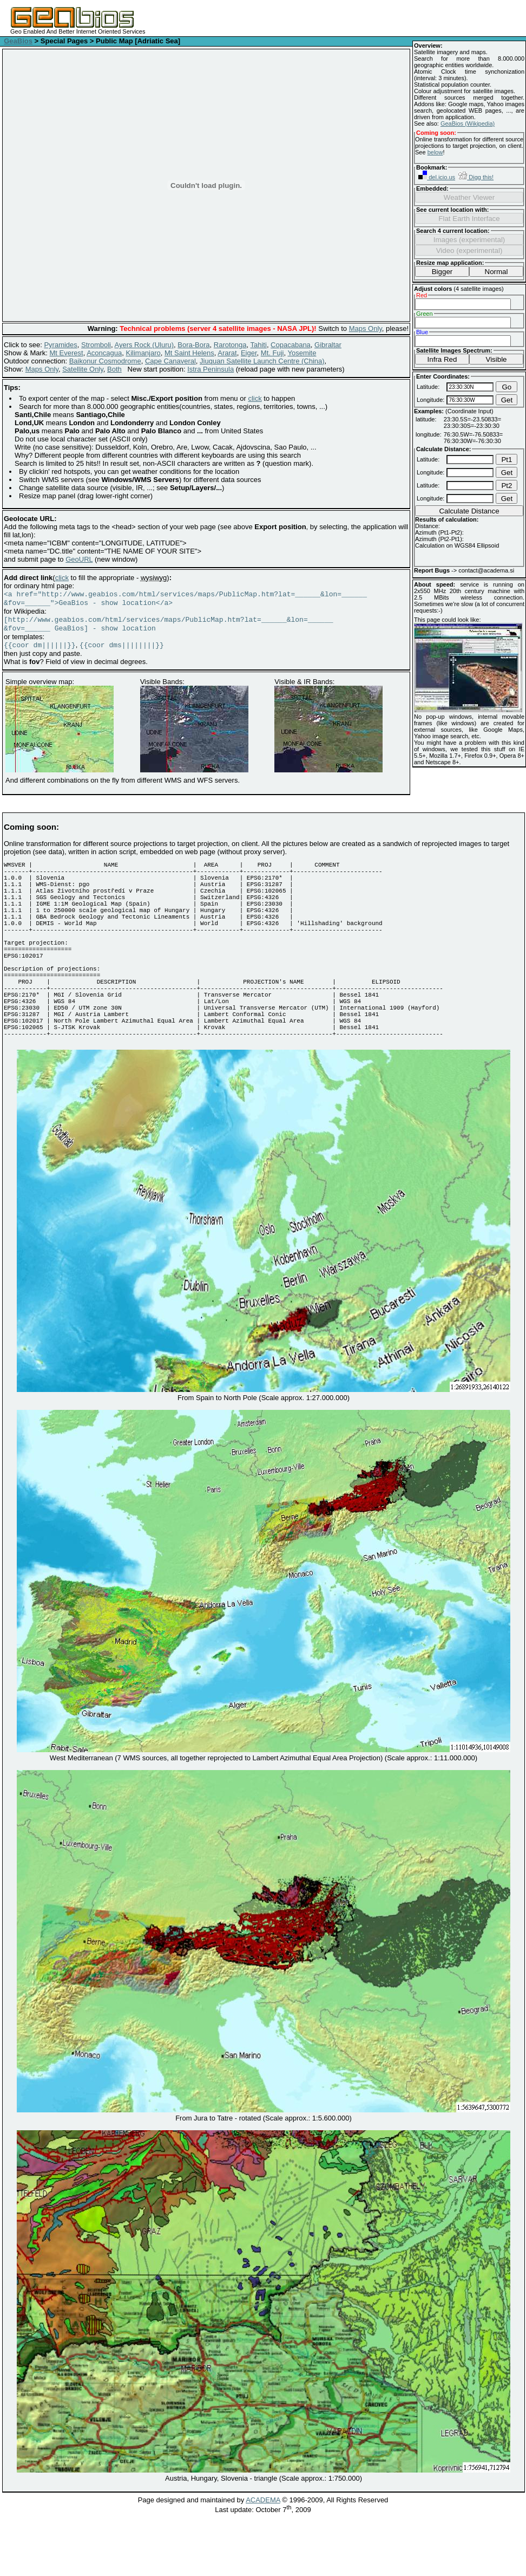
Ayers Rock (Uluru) (144, 345)
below (435, 152)
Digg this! (476, 177)
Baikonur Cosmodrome (105, 361)
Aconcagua (104, 353)
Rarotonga (230, 345)
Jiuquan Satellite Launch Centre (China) (262, 361)
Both (114, 369)
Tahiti (259, 345)
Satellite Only (82, 369)
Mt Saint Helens (189, 353)
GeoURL (79, 559)
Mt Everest (66, 353)
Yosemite (301, 353)
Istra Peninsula (210, 369)
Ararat (227, 353)
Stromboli (96, 345)
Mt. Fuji (272, 353)
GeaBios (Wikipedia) (467, 123)
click (254, 398)
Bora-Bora (193, 345)
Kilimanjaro (143, 353)
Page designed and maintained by (192, 2545)
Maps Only (365, 328)
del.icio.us (436, 177)
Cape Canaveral (170, 361)
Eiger (249, 353)
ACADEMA (263, 2545)
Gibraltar (327, 345)
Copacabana (291, 345)
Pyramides (60, 345)
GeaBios (18, 41)
